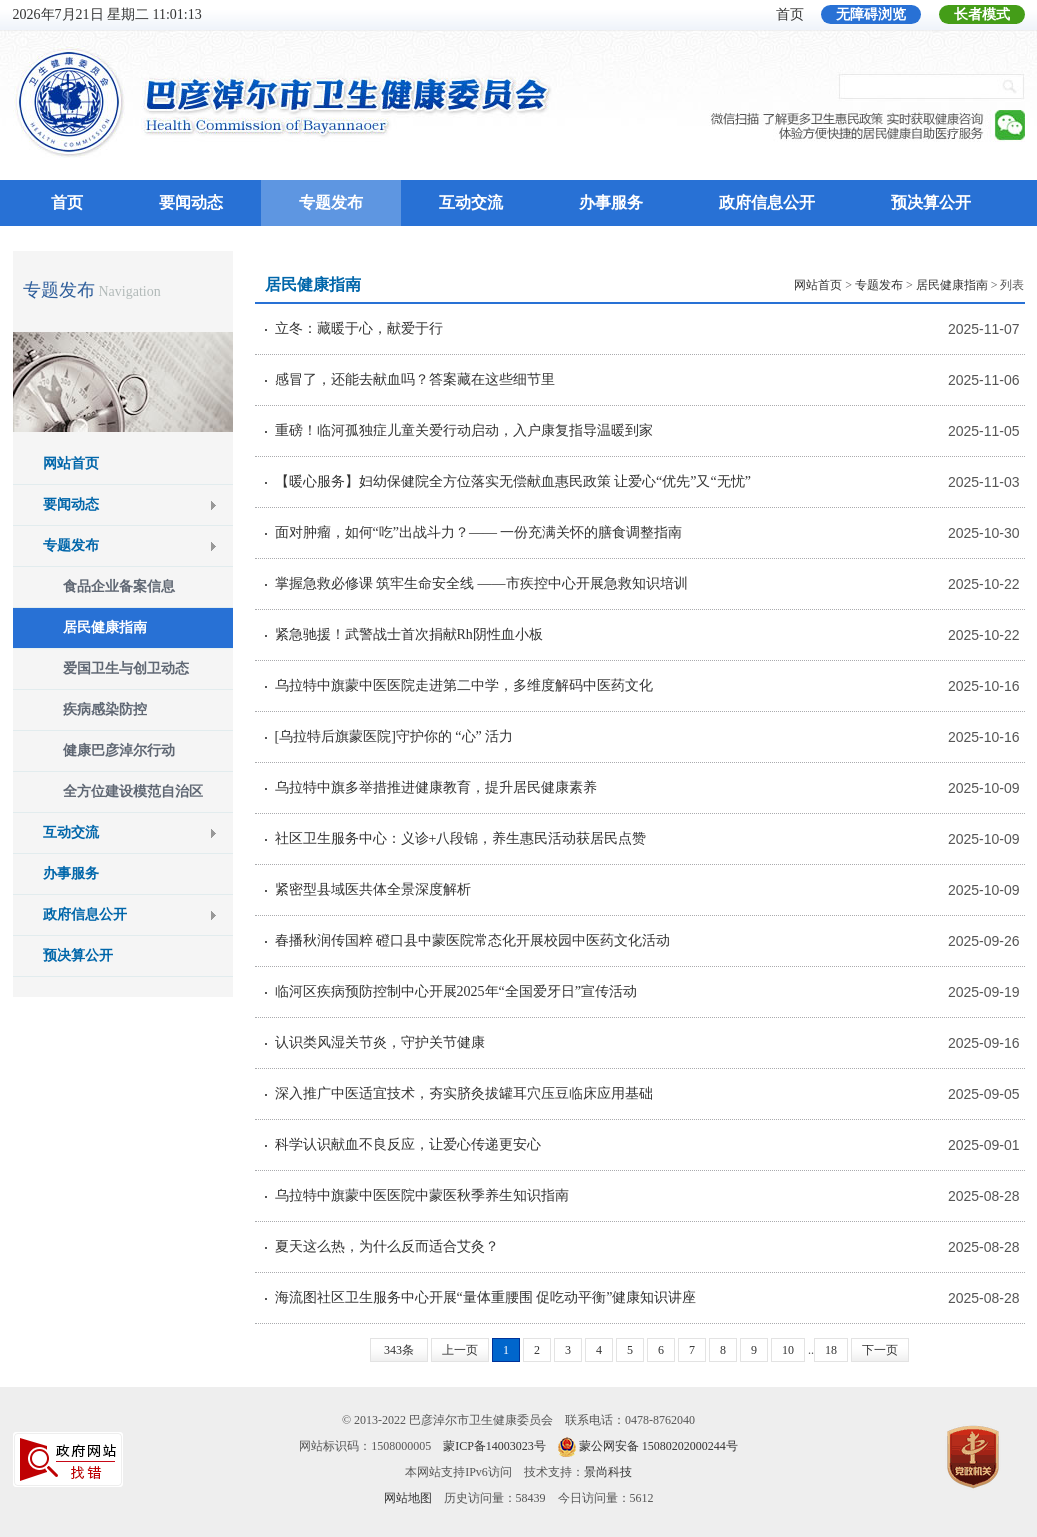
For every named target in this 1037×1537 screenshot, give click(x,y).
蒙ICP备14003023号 (494, 1446)
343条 (399, 1350)
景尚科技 (608, 1472)
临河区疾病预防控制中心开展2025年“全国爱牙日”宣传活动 (456, 991)
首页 (790, 14)
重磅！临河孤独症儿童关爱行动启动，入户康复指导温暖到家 (464, 430)
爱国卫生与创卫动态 (126, 668)
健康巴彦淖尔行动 (119, 750)
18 (831, 1350)
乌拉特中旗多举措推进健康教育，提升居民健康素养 (436, 787)
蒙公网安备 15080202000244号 (658, 1446)
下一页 (880, 1350)
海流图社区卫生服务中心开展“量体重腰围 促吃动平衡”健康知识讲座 (486, 1297)
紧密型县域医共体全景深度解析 (373, 889)
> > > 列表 (909, 285)
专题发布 (331, 202)
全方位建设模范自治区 (133, 791)
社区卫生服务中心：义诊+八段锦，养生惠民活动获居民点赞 (461, 838)
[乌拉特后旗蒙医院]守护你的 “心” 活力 (394, 736)
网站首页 (71, 463)
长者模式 (982, 14)
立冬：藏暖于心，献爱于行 (359, 328)
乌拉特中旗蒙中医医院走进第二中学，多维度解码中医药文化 (464, 685)
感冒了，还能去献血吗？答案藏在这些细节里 (415, 379)
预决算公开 (931, 202)
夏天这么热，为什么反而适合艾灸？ (387, 1246)
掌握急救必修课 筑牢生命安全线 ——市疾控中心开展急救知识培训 (481, 583)
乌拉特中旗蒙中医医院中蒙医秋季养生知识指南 (422, 1195)
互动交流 (471, 202)
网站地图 (408, 1498)
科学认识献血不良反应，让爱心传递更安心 (408, 1144)
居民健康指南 (105, 627)
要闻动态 (191, 202)
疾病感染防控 (105, 709)
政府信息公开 (767, 202)
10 (788, 1350)
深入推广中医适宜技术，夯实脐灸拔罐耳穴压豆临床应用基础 (464, 1093)
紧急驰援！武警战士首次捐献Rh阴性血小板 (409, 634)
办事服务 (611, 202)
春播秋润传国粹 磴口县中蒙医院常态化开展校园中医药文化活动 (473, 940)
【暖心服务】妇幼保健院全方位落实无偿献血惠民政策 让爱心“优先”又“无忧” (513, 481)
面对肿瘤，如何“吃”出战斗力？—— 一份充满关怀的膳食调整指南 (479, 532)
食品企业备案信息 (119, 586)
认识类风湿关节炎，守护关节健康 (380, 1042)
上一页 (460, 1350)
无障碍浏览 (871, 14)
